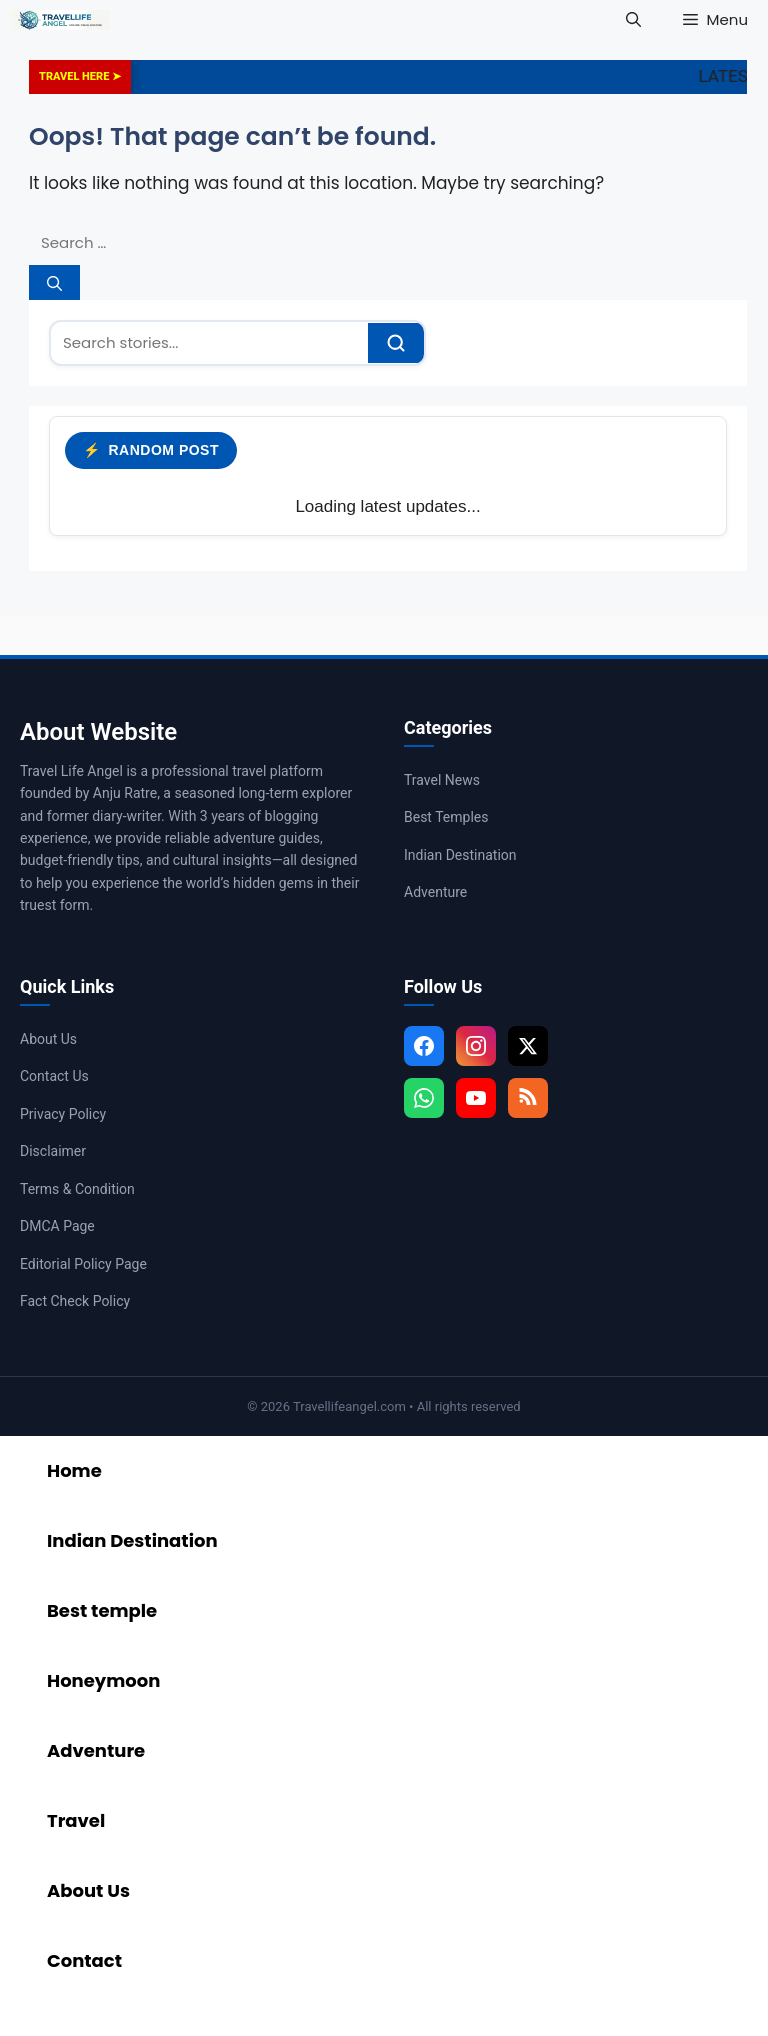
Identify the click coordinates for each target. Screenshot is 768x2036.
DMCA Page (57, 1226)
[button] (633, 20)
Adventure (435, 892)
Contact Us (54, 1076)
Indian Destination (460, 855)
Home (74, 1470)
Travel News (442, 780)
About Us (48, 1039)
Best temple (102, 1610)
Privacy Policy (63, 1114)
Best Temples (446, 817)
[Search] (54, 282)
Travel (76, 1820)
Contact (84, 1960)
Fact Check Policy (75, 1301)
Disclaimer (53, 1151)
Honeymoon (103, 1680)
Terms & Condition (77, 1189)
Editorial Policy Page (83, 1264)
